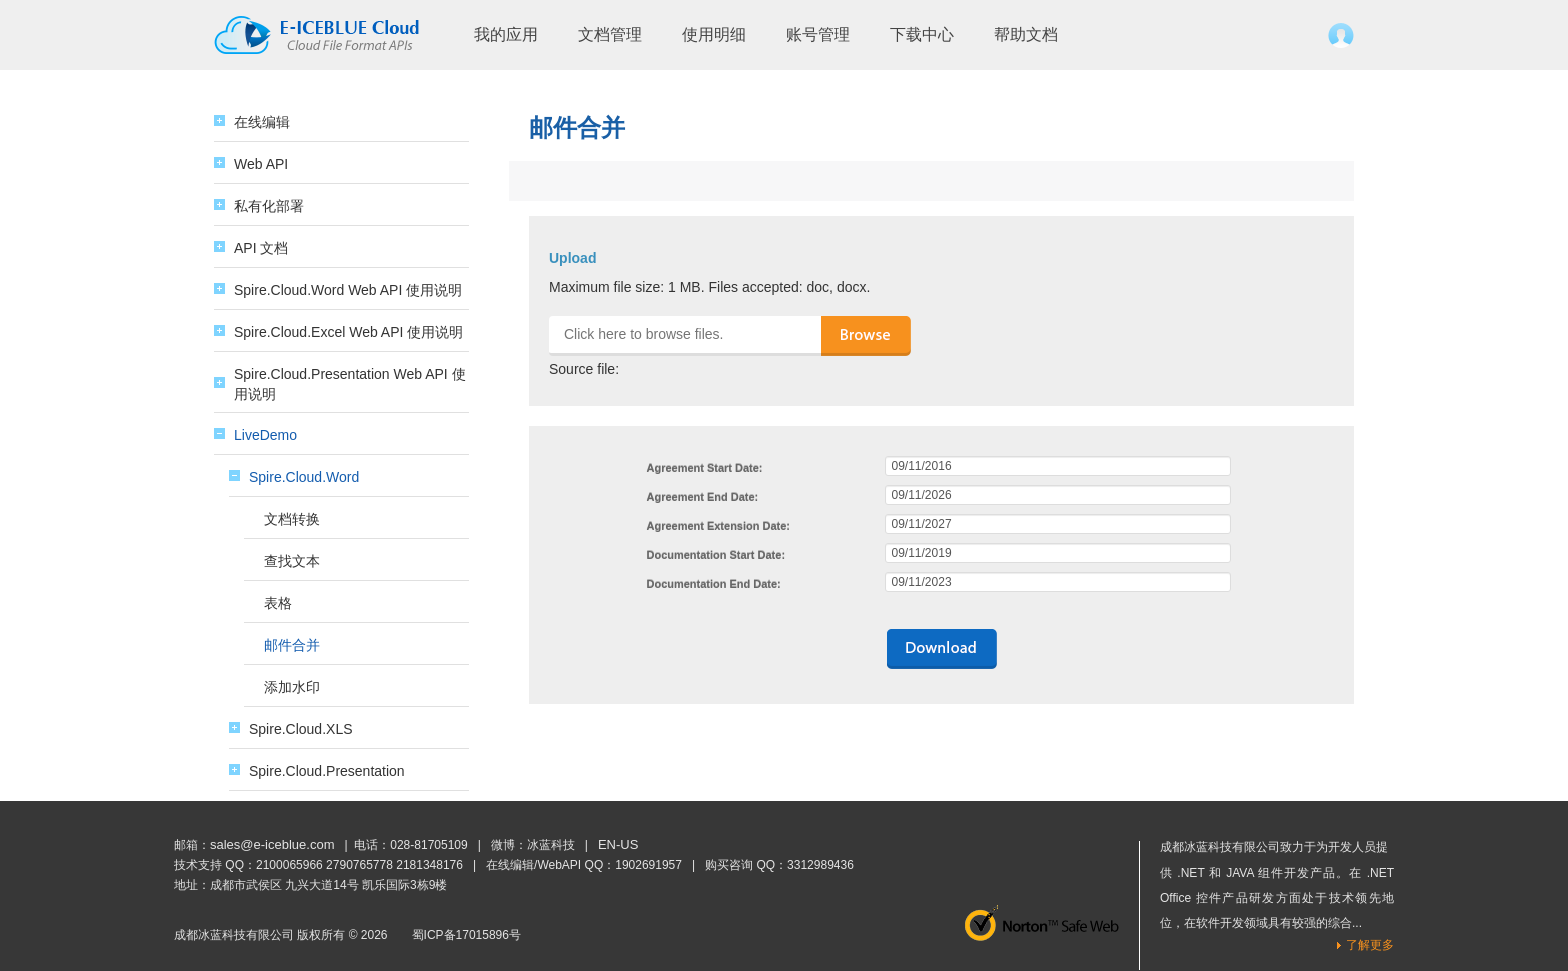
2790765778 (359, 865)
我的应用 (506, 34)
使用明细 (714, 34)
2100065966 (289, 865)
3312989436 (820, 865)
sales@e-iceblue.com (272, 844)
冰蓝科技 (551, 845)
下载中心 (922, 34)
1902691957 (648, 865)
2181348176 (429, 865)
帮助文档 (1026, 34)
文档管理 (610, 34)
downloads (942, 649)
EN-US (618, 844)
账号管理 (818, 34)
